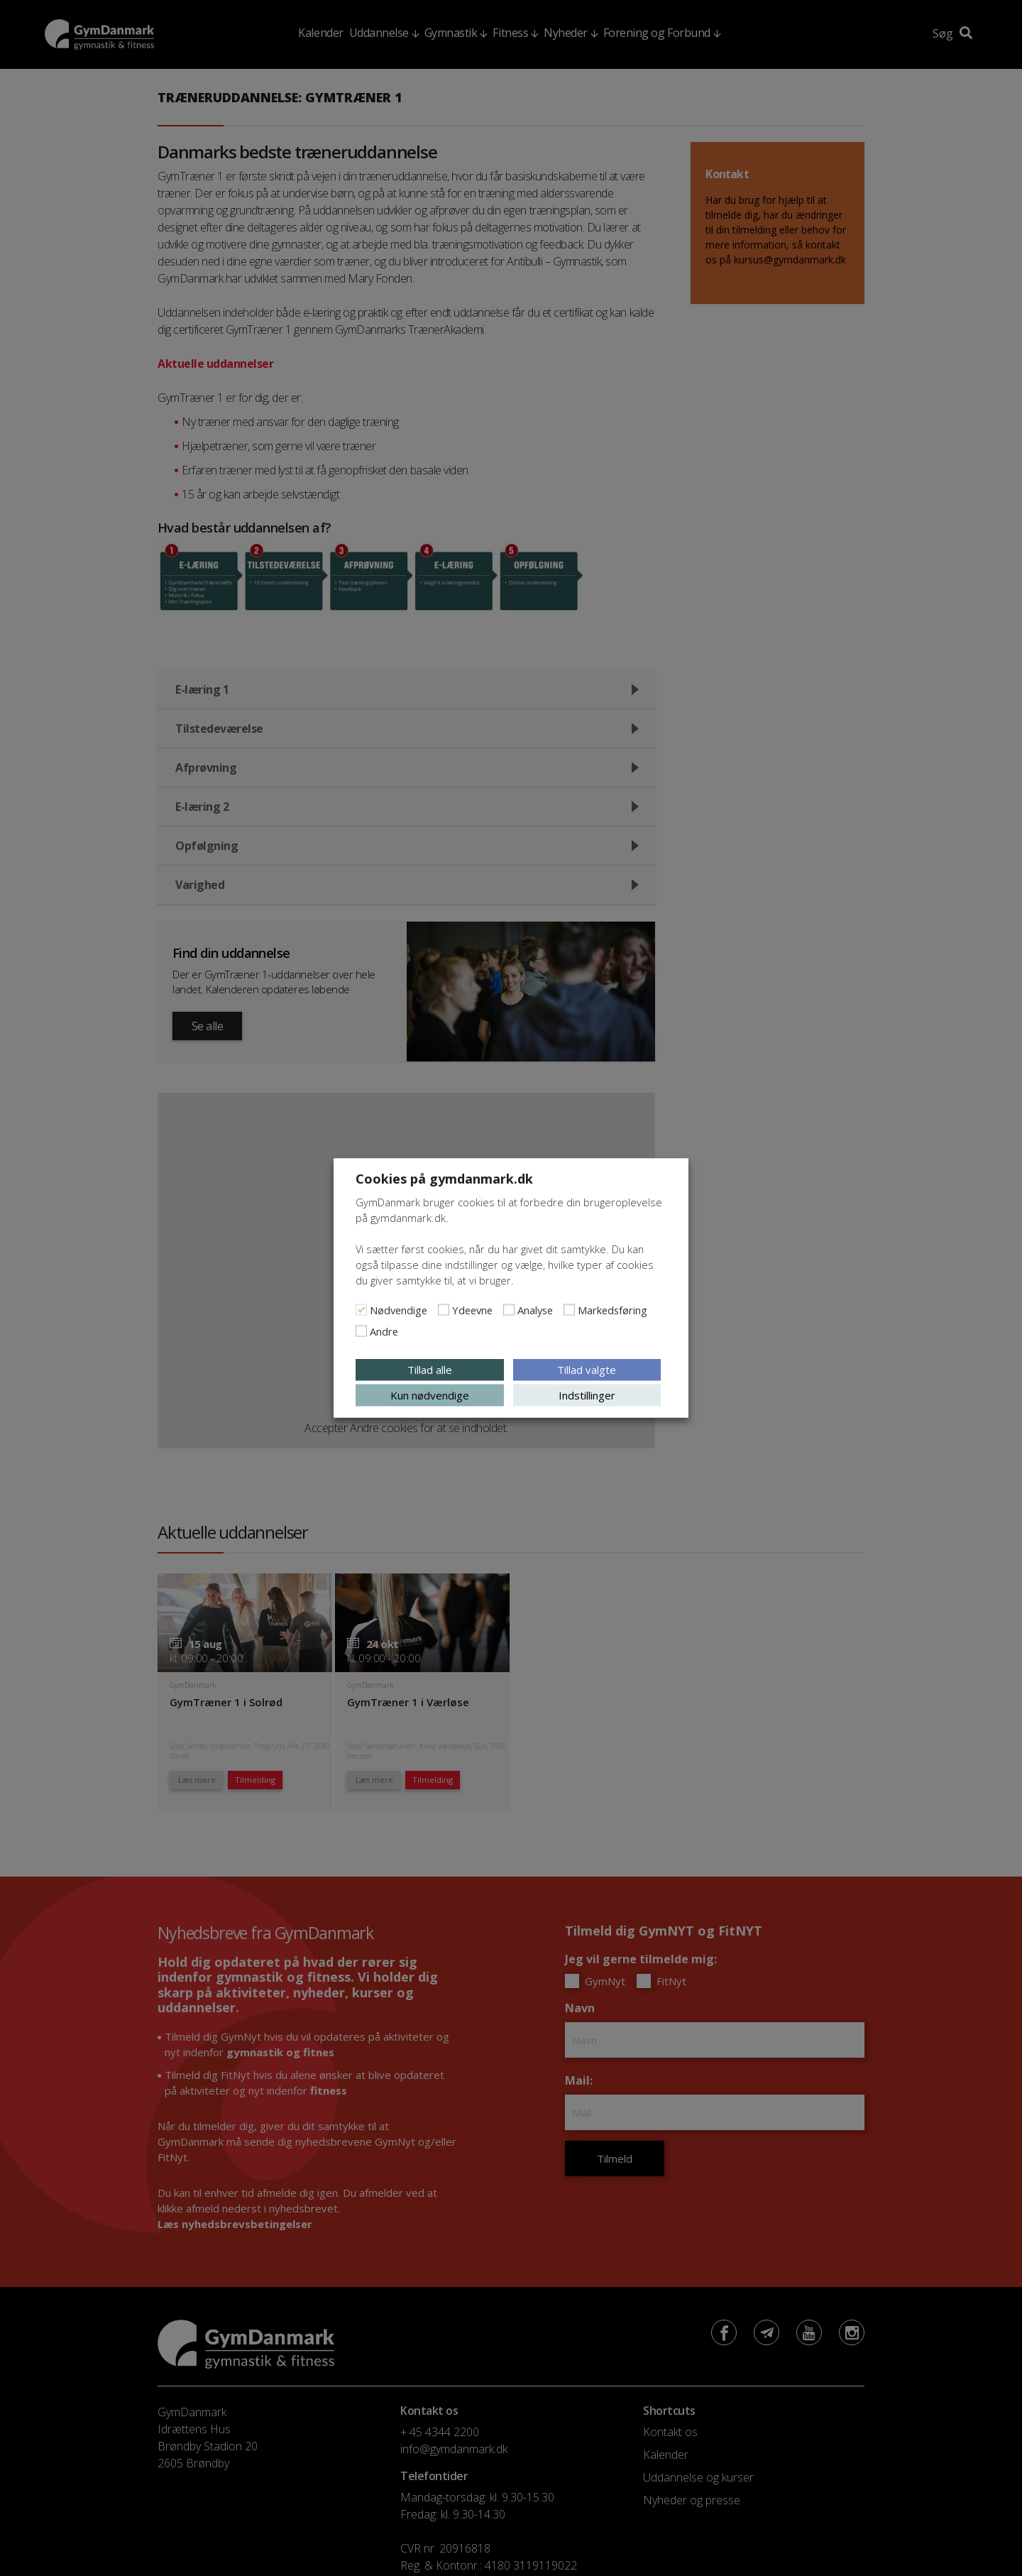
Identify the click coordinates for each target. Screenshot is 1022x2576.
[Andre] (361, 1331)
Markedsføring (612, 1310)
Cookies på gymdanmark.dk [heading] (444, 1178)
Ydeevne (472, 1310)
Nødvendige (398, 1310)
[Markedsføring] (569, 1310)
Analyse (535, 1310)
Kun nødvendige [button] (429, 1395)
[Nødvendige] (361, 1310)
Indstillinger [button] (587, 1395)
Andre (384, 1331)
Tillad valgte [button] (586, 1370)
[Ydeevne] (443, 1310)
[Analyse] (509, 1310)
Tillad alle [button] (429, 1370)
